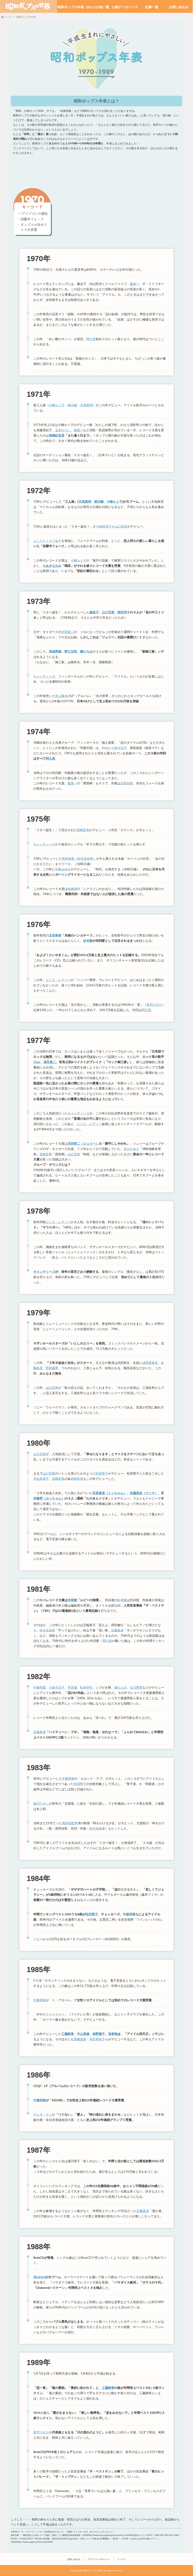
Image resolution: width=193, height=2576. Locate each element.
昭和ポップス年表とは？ (96, 100)
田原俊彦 (151, 1363)
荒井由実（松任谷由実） (79, 858)
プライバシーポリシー (99, 2559)
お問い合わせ (179, 6)
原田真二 (49, 1062)
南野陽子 (98, 2034)
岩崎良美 (77, 1479)
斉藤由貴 (80, 2039)
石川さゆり (131, 1149)
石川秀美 (136, 1687)
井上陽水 (61, 696)
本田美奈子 (97, 2039)
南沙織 (72, 405)
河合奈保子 (41, 1479)
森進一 (134, 284)
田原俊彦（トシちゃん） (109, 1493)
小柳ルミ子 (56, 405)
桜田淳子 (105, 526)
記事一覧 (152, 6)
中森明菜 (39, 1687)
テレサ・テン (42, 2114)
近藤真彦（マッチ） (144, 1493)
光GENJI (39, 2277)
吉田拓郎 (126, 783)
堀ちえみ (120, 1687)
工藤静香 (67, 2034)
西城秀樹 (55, 651)
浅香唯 (112, 2034)
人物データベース (124, 6)
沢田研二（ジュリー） (83, 1143)
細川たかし (41, 1803)
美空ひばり (154, 1005)
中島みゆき (63, 869)
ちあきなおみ (52, 566)
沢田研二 (67, 632)
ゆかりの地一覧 (97, 6)
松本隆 (87, 941)
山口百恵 (121, 526)
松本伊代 (86, 1687)
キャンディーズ (44, 676)
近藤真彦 (117, 1630)
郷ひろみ (86, 651)
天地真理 (86, 405)
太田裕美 (55, 935)
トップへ (121, 2559)
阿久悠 (91, 339)
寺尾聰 (72, 1600)
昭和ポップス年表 (70, 6)
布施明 (72, 889)
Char (36, 1062)
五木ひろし (63, 430)
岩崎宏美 (83, 830)
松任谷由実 (47, 1630)
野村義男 (52, 1368)
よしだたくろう (44, 541)
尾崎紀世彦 (56, 435)
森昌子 (82, 460)
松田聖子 (102, 1473)
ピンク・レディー (58, 980)
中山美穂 (83, 2034)
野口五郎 (70, 651)
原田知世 (68, 1823)
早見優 (72, 1687)
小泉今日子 (119, 748)
